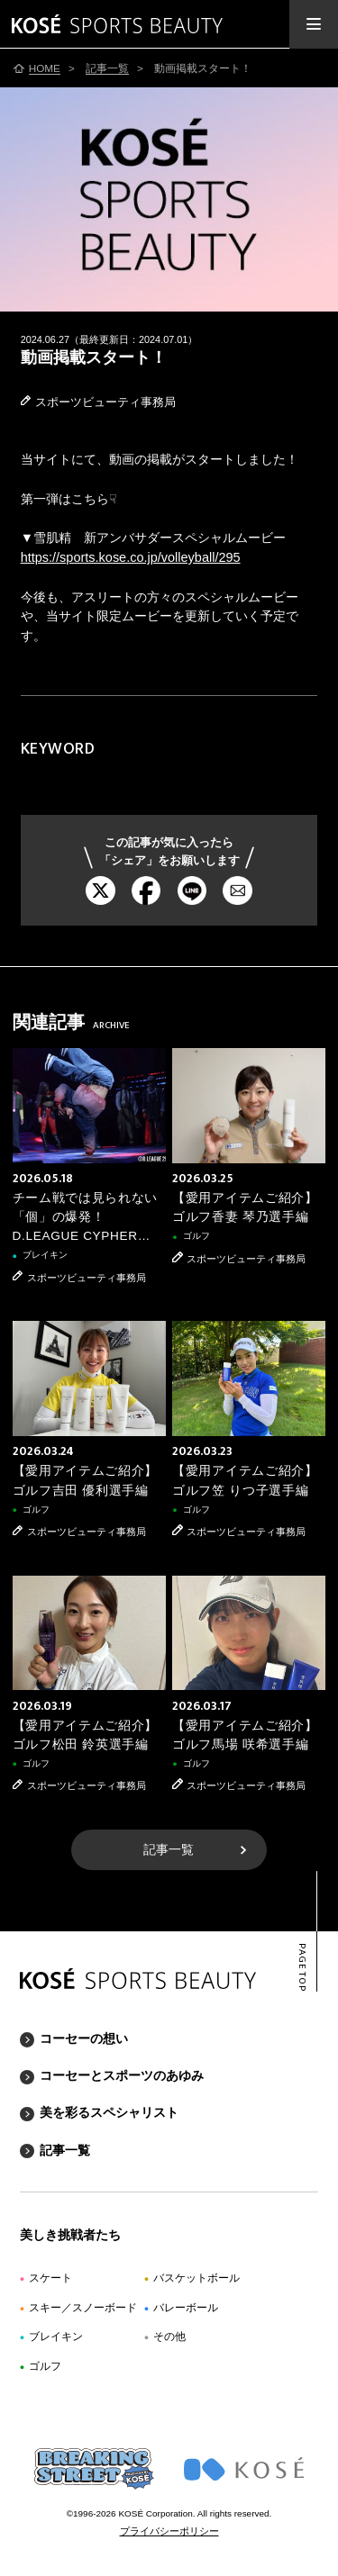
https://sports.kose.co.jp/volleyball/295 (131, 557)
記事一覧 (168, 1850)
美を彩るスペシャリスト (109, 2112)
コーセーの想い (84, 2038)
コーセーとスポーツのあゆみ (122, 2075)
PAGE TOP (301, 1968)
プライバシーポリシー (169, 2531)
